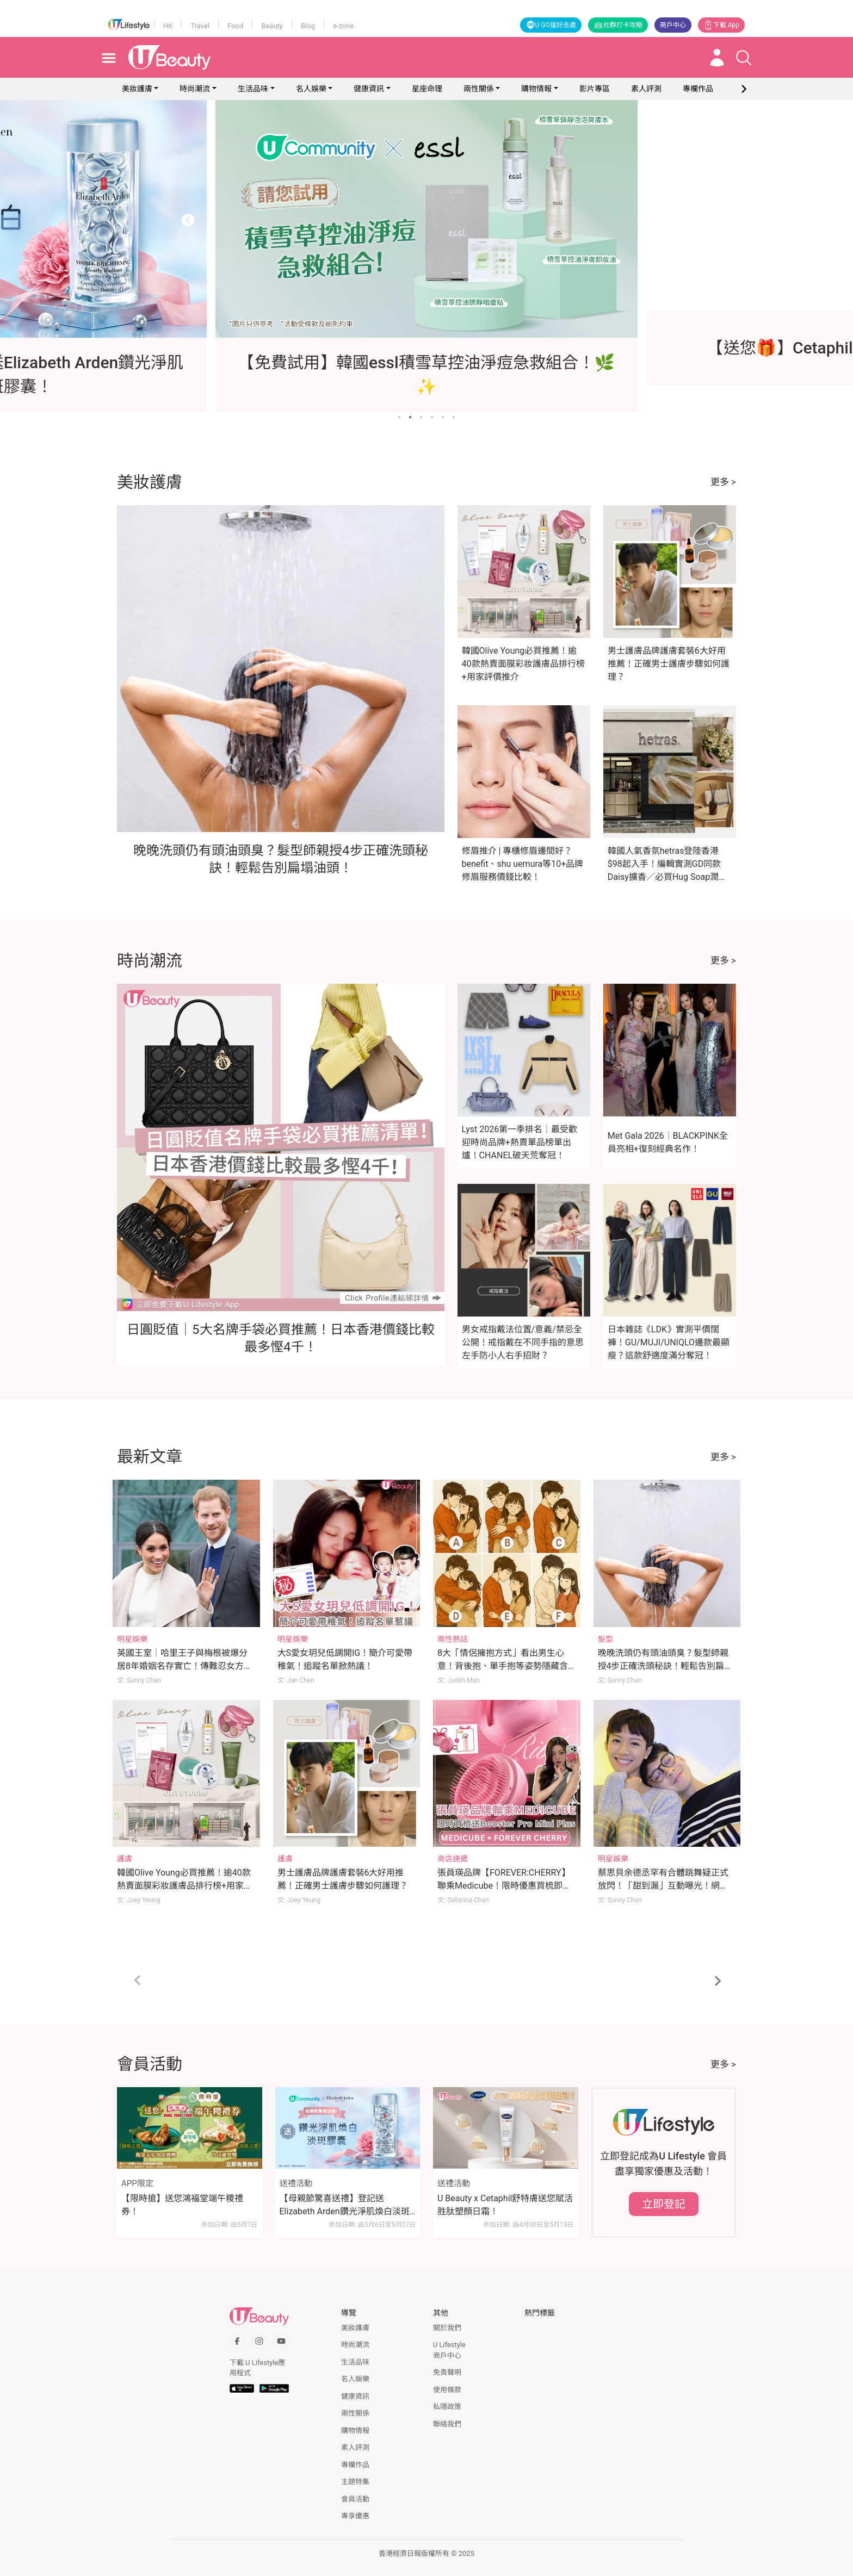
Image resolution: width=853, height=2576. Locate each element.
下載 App (721, 25)
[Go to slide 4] (432, 417)
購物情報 (536, 88)
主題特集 (355, 2482)
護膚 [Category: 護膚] (124, 1858)
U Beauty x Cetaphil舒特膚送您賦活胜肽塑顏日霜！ (505, 2205)
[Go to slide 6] (454, 417)
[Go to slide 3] (421, 417)
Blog (308, 26)
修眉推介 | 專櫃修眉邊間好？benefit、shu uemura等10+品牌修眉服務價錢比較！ (523, 864)
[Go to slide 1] (399, 417)
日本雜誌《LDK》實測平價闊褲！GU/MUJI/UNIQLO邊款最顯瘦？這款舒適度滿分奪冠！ (669, 1342)
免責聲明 (447, 2372)
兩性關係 (478, 88)
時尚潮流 (195, 88)
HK (167, 26)
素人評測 (355, 2447)
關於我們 (447, 2328)
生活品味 (253, 88)
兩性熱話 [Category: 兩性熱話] (452, 1639)
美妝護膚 (137, 88)
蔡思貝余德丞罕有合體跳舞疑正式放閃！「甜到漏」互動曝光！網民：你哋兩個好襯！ (663, 1885)
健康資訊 (369, 88)
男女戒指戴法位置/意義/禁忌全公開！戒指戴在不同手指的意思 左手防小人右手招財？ (523, 1342)
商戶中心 (673, 25)
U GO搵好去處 (551, 25)
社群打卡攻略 (618, 25)
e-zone (343, 26)
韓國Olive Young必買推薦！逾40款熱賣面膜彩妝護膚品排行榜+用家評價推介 (523, 663)
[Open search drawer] (743, 57)
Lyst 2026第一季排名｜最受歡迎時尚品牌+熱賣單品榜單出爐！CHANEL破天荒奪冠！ (520, 1142)
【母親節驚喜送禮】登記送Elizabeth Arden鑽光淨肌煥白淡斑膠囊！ (345, 2205)
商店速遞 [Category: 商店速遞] (452, 1858)
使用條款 (447, 2390)
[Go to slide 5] (443, 417)
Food (235, 26)
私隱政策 (447, 2407)
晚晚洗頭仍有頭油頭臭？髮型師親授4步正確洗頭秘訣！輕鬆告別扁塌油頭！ (665, 1666)
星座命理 (427, 88)
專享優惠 (355, 2516)
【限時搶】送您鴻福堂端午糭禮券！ (182, 2205)
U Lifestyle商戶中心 (449, 2350)
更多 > (723, 481)
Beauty (272, 26)
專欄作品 (355, 2465)
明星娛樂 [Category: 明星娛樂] (132, 1639)
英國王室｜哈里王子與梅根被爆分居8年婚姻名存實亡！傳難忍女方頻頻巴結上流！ (184, 1666)
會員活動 (355, 2499)
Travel (199, 26)
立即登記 (663, 2204)
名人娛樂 (311, 88)
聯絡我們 (447, 2424)
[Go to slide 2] (410, 417)
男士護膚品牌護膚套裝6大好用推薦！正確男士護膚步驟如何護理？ (669, 663)
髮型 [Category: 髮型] (605, 1639)
